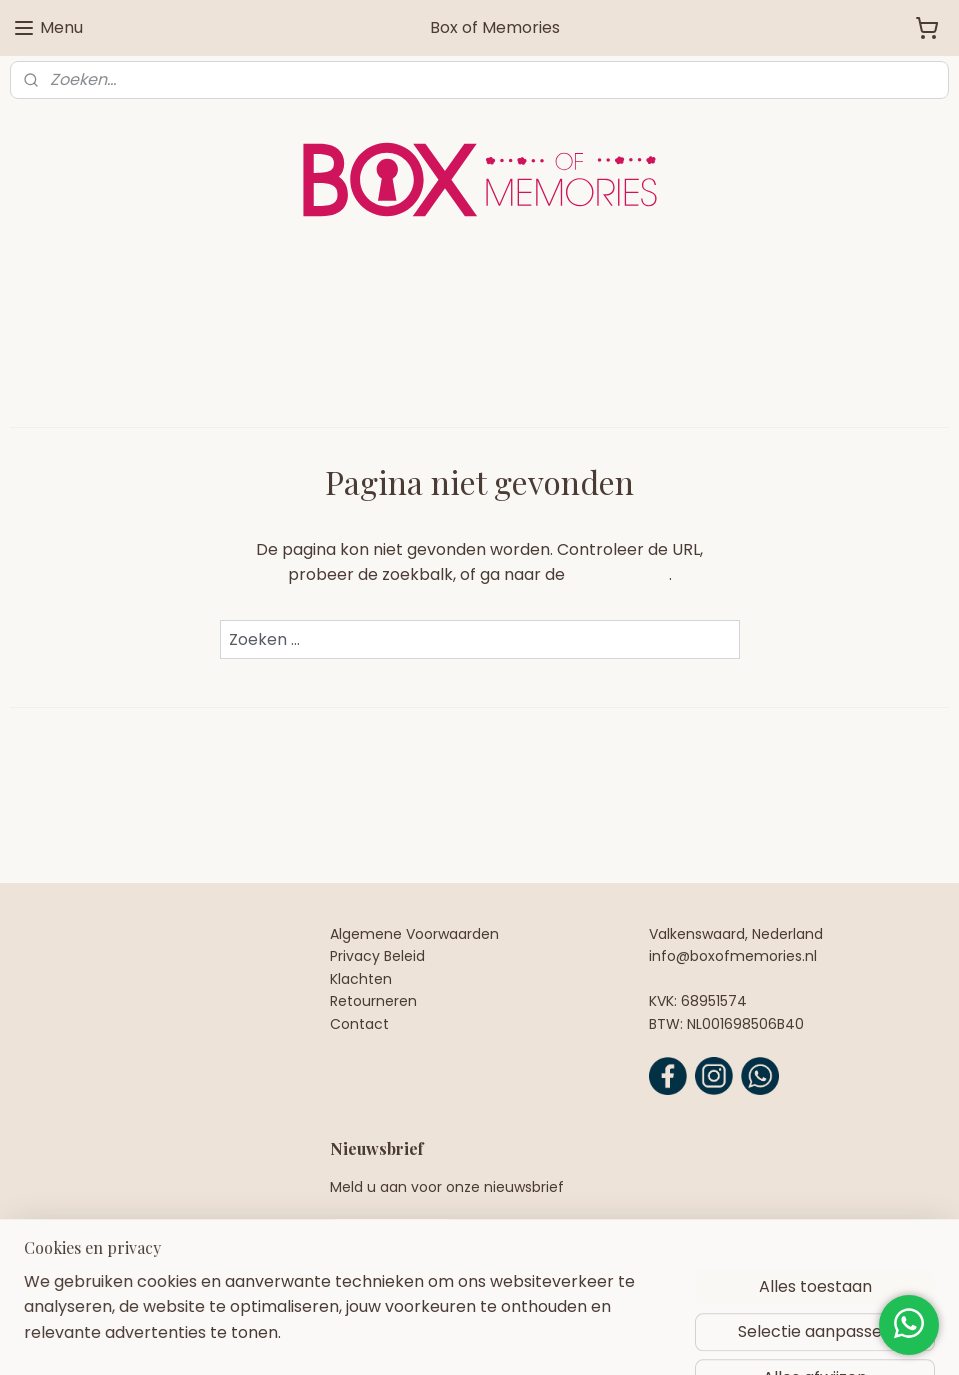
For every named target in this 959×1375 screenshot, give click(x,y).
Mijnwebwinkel (711, 1338)
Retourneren (373, 1001)
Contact (359, 1024)
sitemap (417, 1338)
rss (459, 1338)
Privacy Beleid (377, 956)
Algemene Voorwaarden (414, 934)
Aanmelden (391, 1239)
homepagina (619, 574)
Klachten (361, 979)
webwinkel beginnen (534, 1338)
